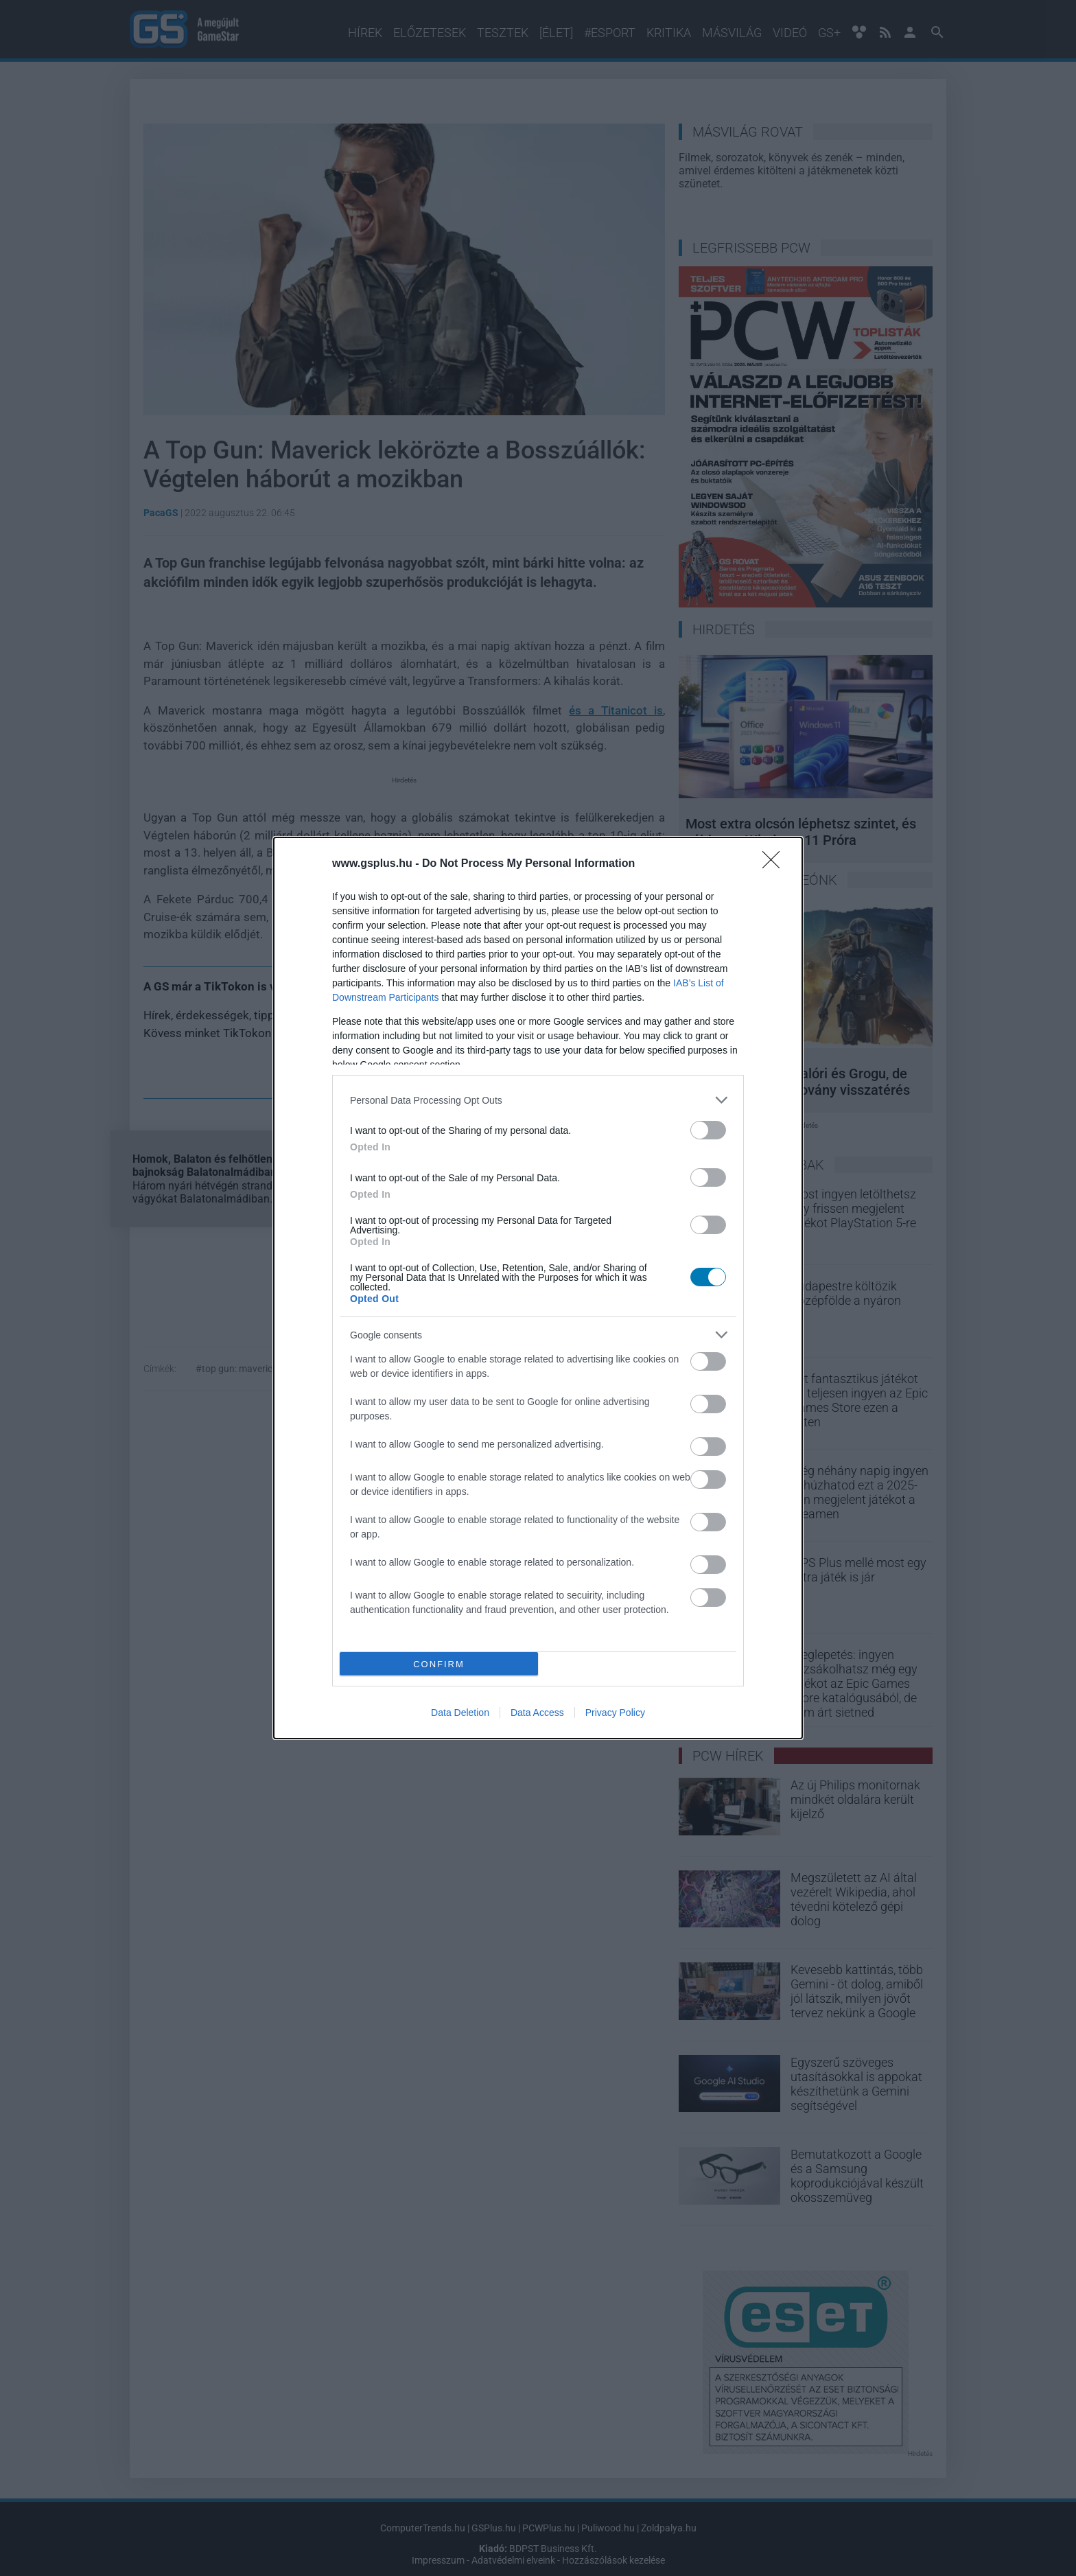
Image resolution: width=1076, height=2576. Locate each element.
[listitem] (538, 1100)
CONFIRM (439, 1664)
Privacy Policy (615, 1712)
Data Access (537, 1712)
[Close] (775, 864)
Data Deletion (460, 1712)
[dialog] (538, 1288)
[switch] (708, 1130)
